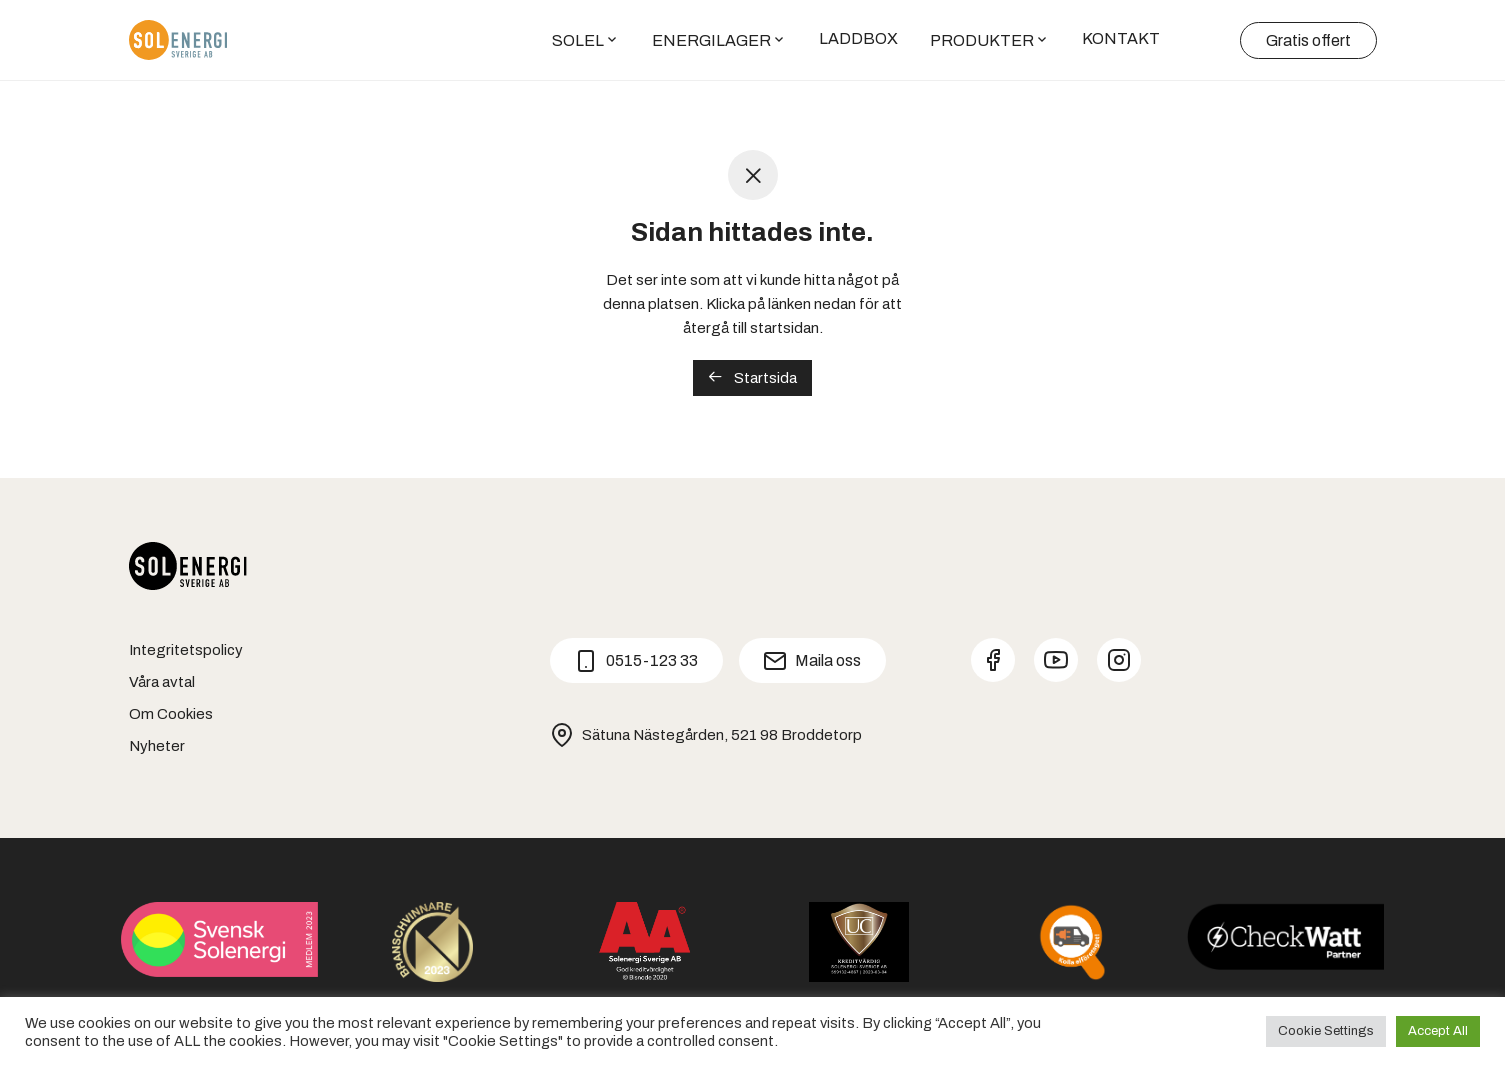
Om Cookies (171, 714)
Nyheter (157, 746)
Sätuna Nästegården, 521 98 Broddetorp (706, 735)
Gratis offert (1308, 41)
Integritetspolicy (186, 650)
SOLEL (578, 41)
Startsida (752, 377)
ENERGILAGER (711, 41)
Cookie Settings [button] (1326, 1031)
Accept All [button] (1438, 1031)
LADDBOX (858, 39)
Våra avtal (162, 682)
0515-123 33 (636, 661)
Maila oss (812, 661)
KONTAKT (1121, 39)
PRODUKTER (982, 41)
